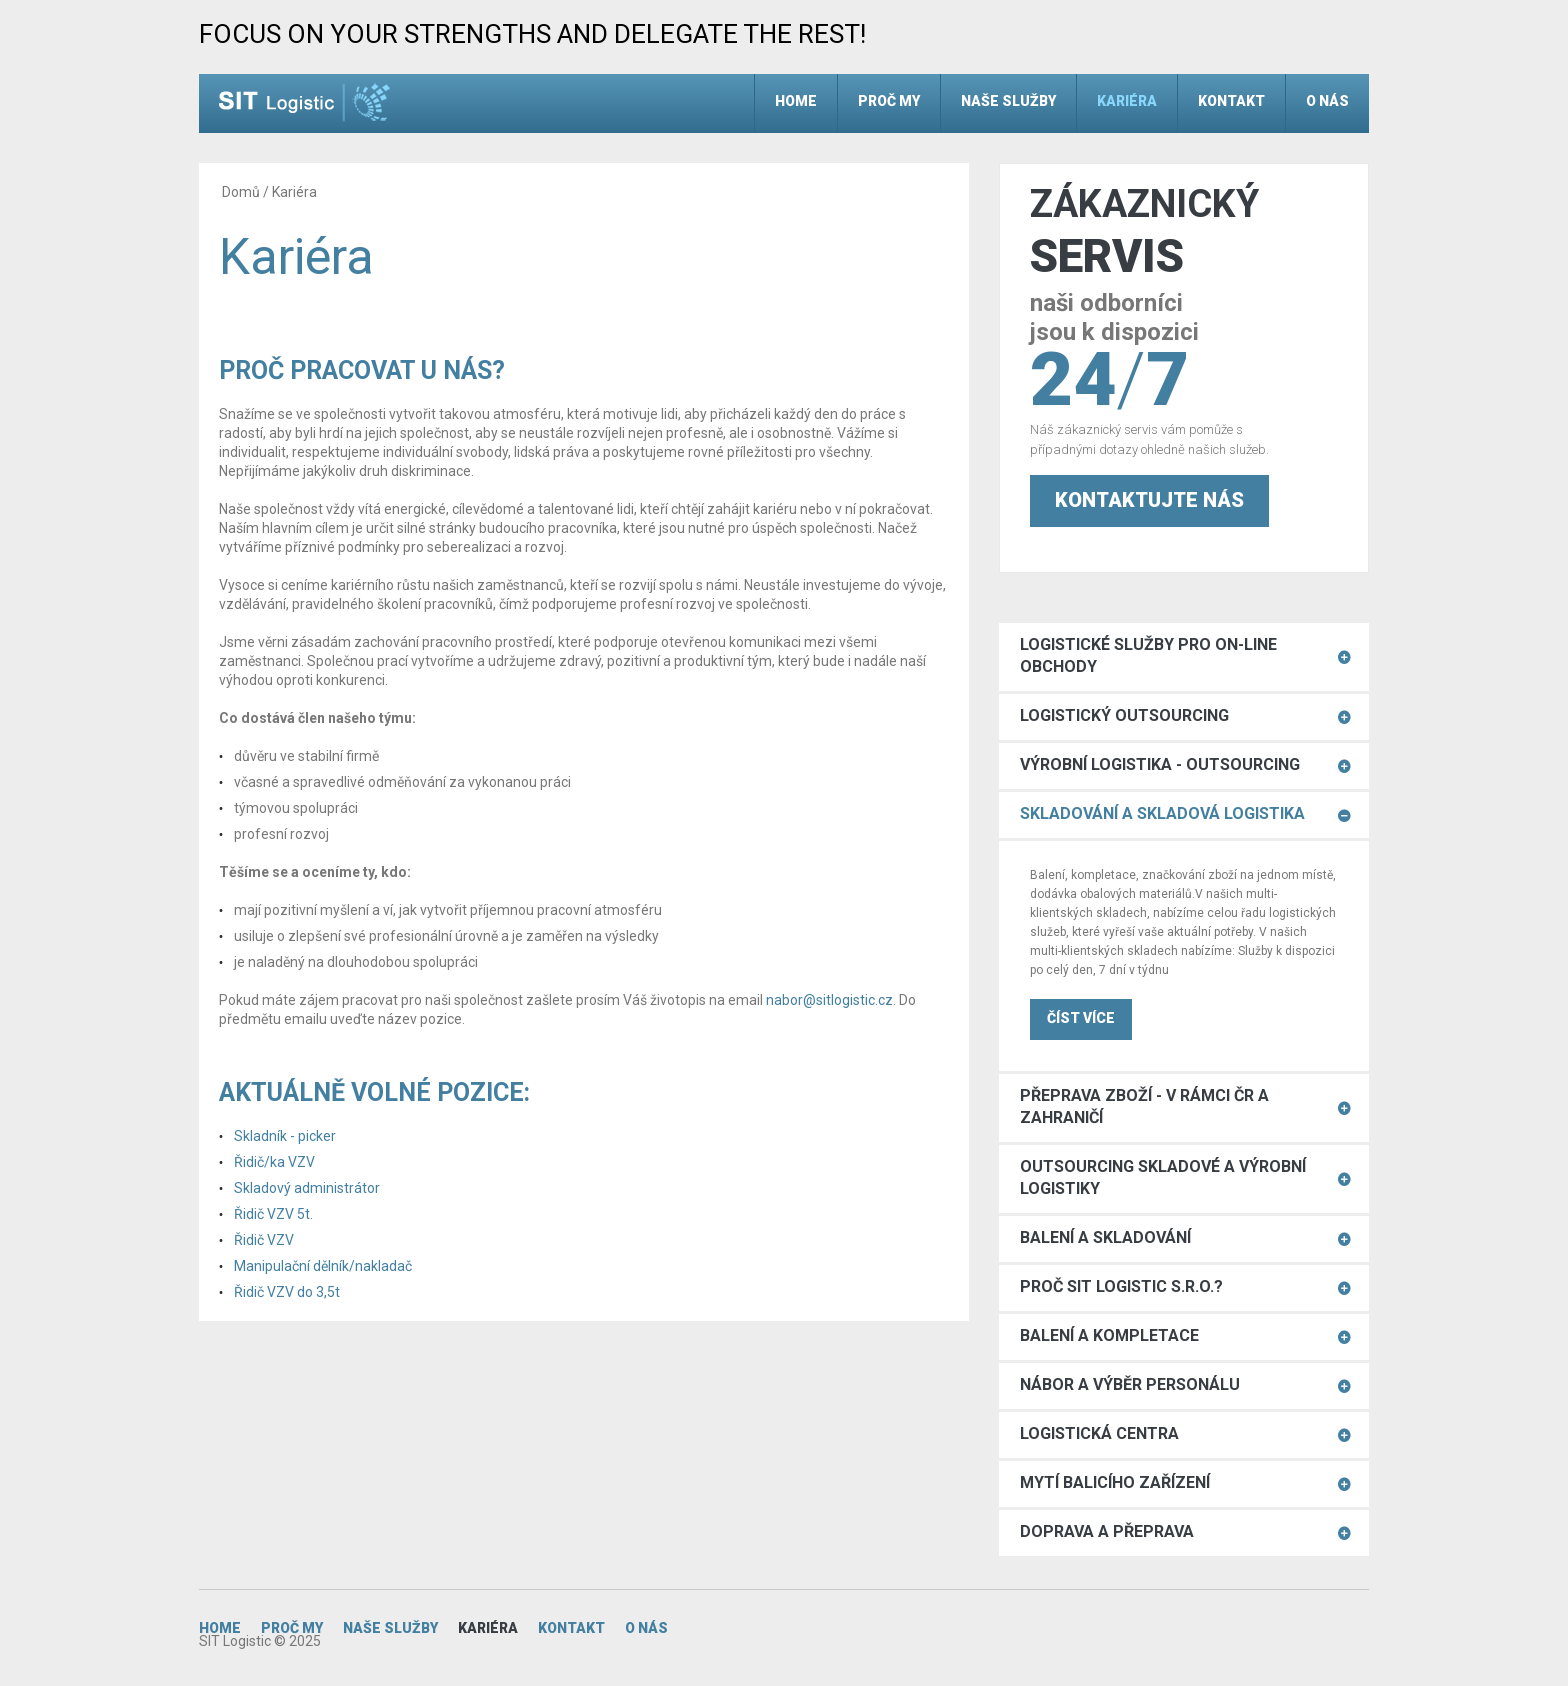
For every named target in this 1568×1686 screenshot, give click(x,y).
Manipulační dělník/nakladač (323, 1266)
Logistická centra (1099, 1433)
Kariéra (1127, 101)
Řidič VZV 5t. (273, 1214)
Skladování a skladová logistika (1162, 813)
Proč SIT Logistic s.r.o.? (1121, 1286)
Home (796, 101)
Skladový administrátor (307, 1188)
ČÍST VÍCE (1081, 1018)
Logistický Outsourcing (1124, 715)
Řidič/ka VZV (274, 1162)
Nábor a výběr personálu (1130, 1384)
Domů (241, 192)
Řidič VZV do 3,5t (287, 1292)
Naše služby (1008, 101)
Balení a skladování (1105, 1237)
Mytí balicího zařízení (1115, 1482)
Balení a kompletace (1109, 1335)
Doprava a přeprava (1107, 1531)
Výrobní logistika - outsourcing (1160, 764)
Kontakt (1231, 101)
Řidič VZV (264, 1240)
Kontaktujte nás (1149, 500)
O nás (1327, 101)
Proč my (889, 101)
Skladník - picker (285, 1136)
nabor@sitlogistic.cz (829, 1000)
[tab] (1184, 657)
